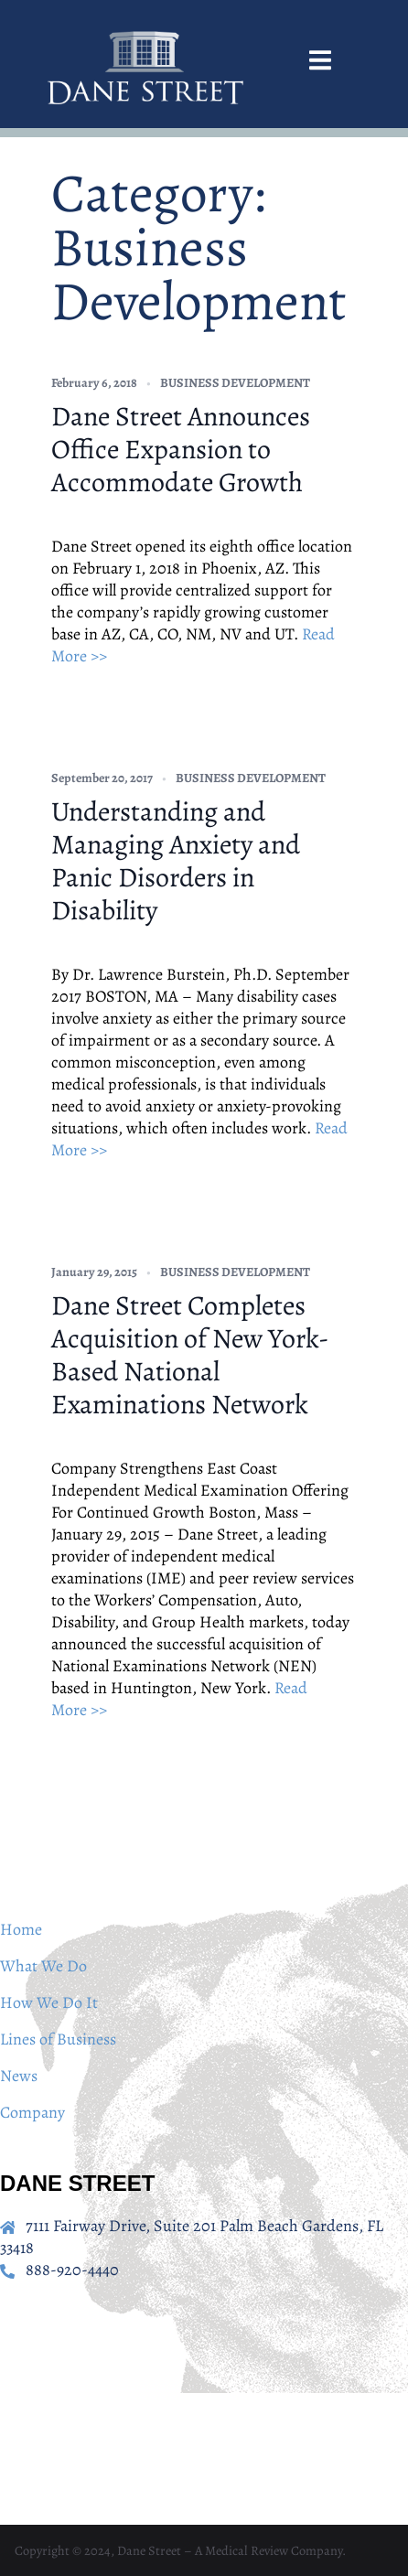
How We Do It (49, 2002)
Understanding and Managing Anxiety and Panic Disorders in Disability (175, 860)
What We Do (43, 1966)
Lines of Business (58, 2039)
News (19, 2076)
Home (21, 1929)
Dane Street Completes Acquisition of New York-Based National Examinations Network (189, 1354)
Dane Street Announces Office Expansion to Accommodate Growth (180, 449)
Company (32, 2112)
